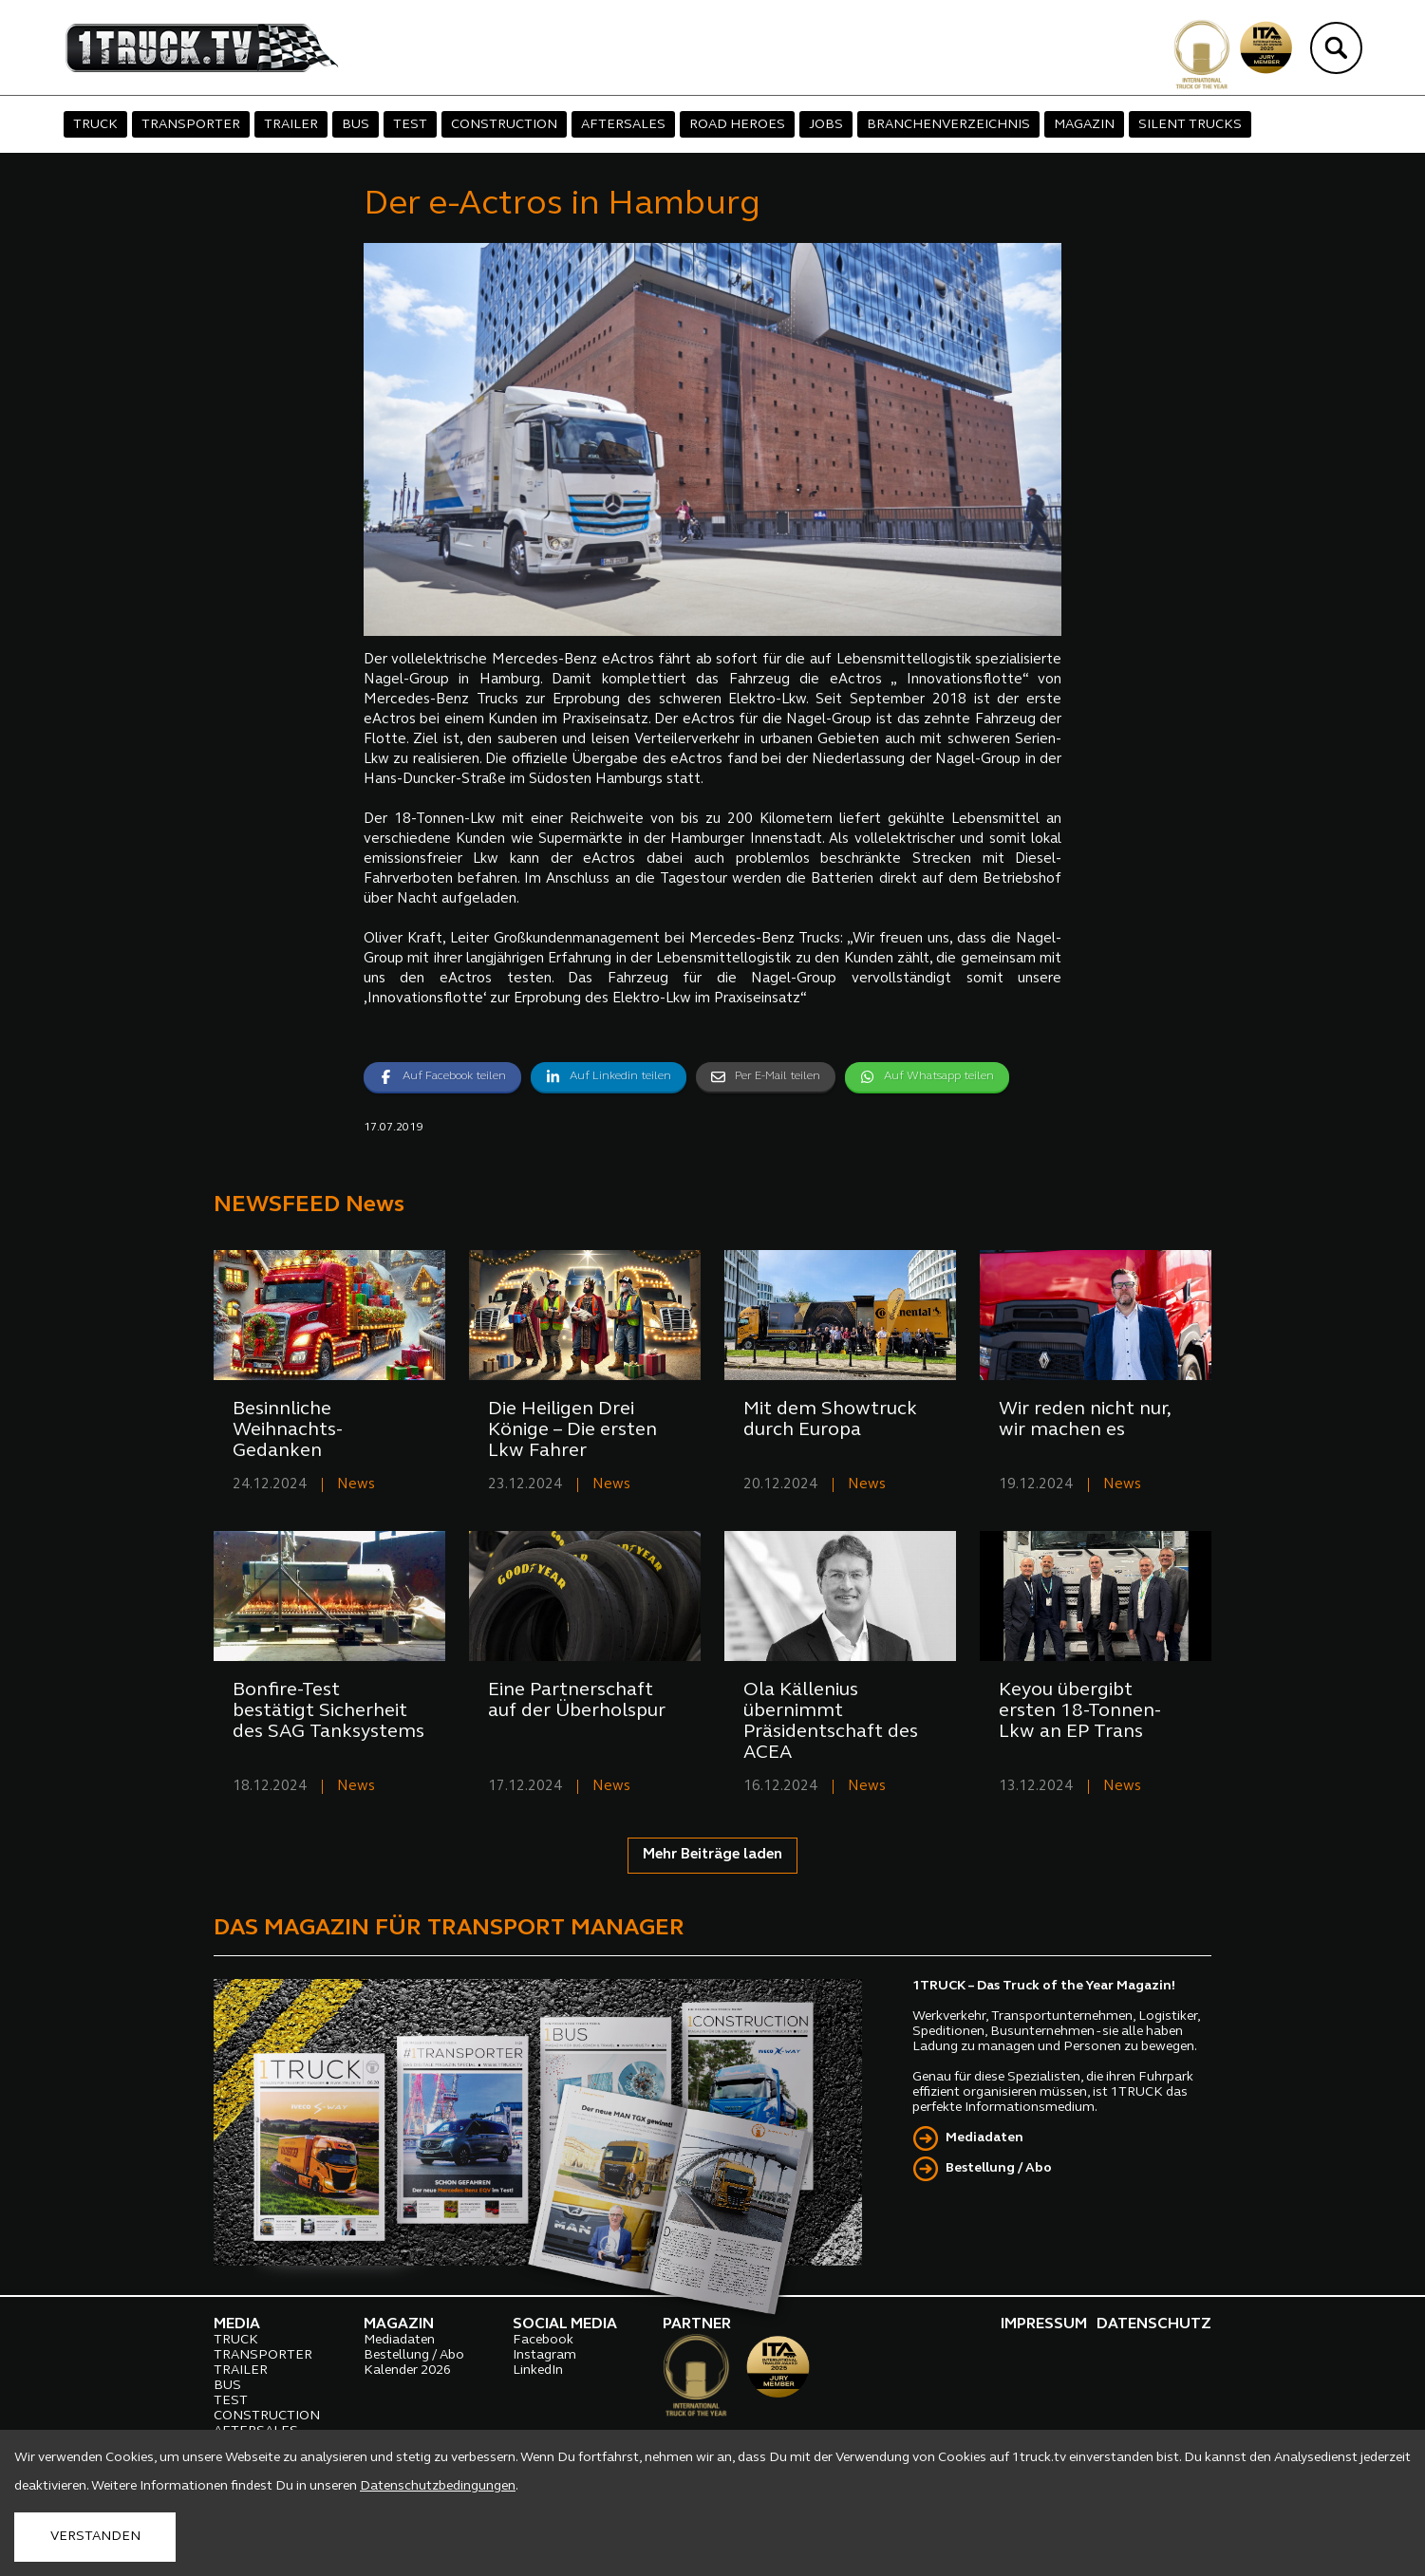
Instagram (544, 2355)
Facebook (543, 2340)
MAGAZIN (1084, 125)
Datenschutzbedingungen (438, 2486)
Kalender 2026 (407, 2370)
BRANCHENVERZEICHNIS (948, 125)
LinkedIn (538, 2370)
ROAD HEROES (737, 125)
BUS (355, 125)
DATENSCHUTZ (1154, 2324)
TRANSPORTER (190, 125)
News (356, 1485)
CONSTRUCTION (504, 125)
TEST (410, 125)
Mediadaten (984, 2138)
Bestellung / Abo (999, 2168)
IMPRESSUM (1044, 2324)
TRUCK (95, 125)
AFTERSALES (623, 125)
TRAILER (291, 125)
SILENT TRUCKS (1190, 125)
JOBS (826, 125)
